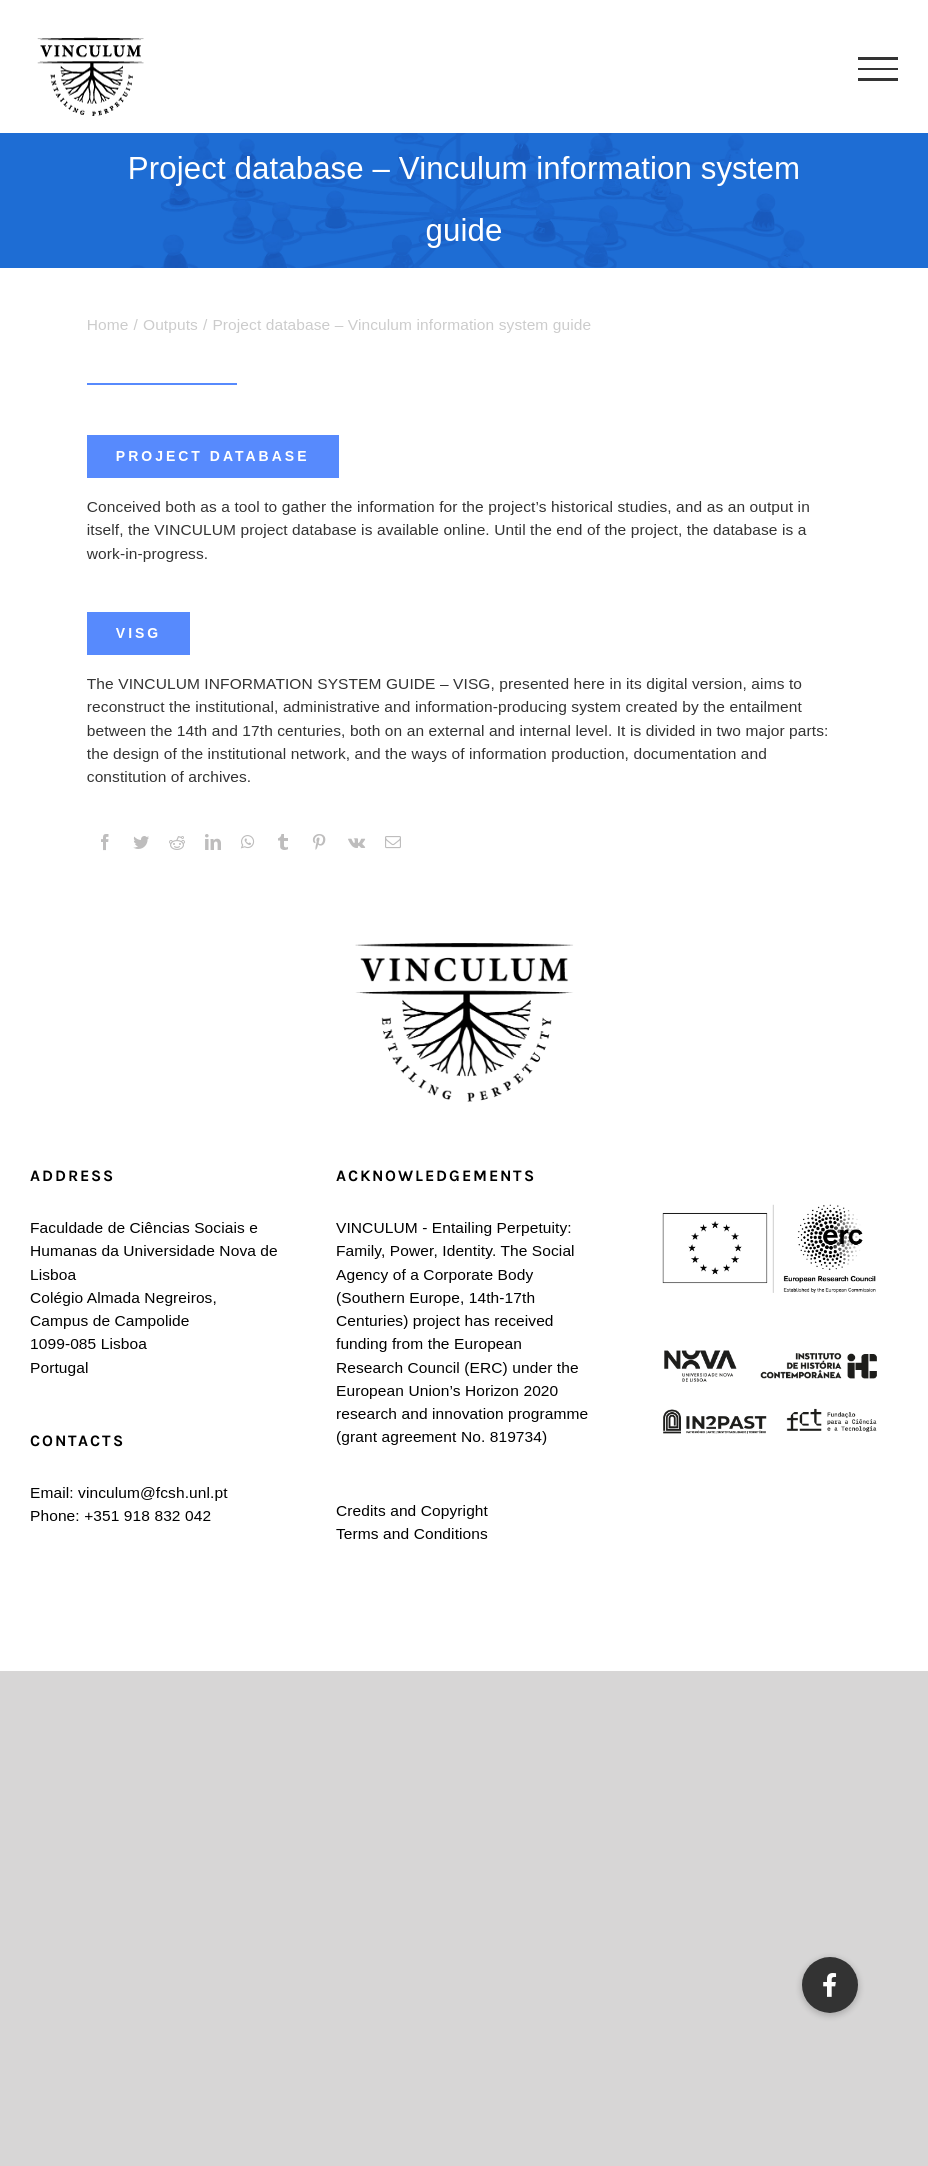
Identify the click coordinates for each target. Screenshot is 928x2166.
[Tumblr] (283, 843)
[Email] (393, 843)
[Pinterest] (319, 843)
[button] (830, 1985)
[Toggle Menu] (878, 69)
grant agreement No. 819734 (441, 1436)
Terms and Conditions (412, 1533)
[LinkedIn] (213, 843)
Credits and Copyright (412, 1510)
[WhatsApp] (248, 843)
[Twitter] (141, 843)
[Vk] (356, 843)
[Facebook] (105, 843)
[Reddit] (177, 843)
